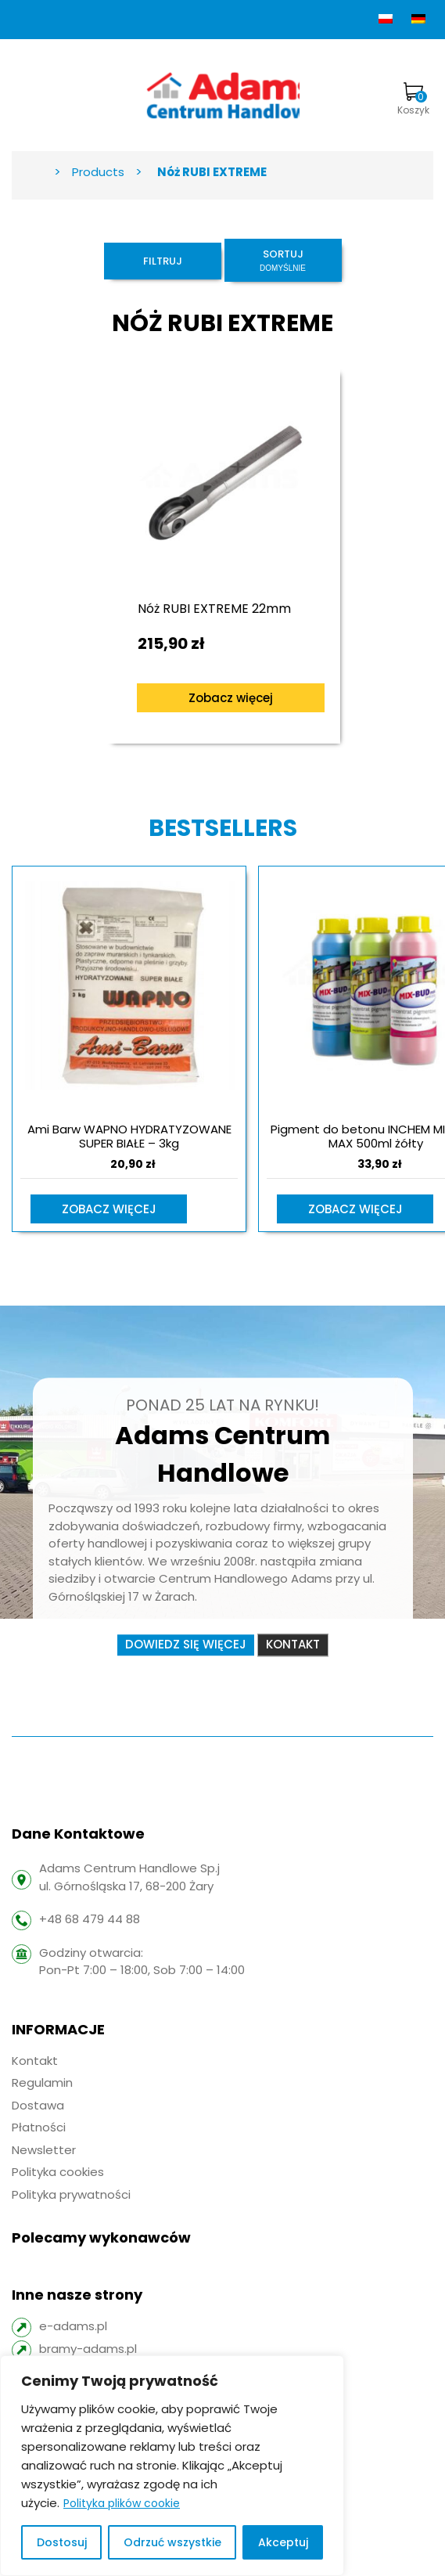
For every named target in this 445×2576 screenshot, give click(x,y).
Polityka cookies (58, 2171)
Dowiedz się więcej (185, 1644)
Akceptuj (283, 2542)
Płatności (39, 2127)
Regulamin (42, 2082)
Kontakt (293, 1644)
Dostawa (38, 2105)
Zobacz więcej (230, 698)
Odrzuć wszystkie (172, 2542)
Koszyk (413, 99)
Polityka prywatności (71, 2194)
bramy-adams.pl (88, 2348)
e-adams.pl (73, 2326)
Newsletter (44, 2150)
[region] (172, 2465)
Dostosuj (62, 2542)
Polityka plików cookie (121, 2503)
